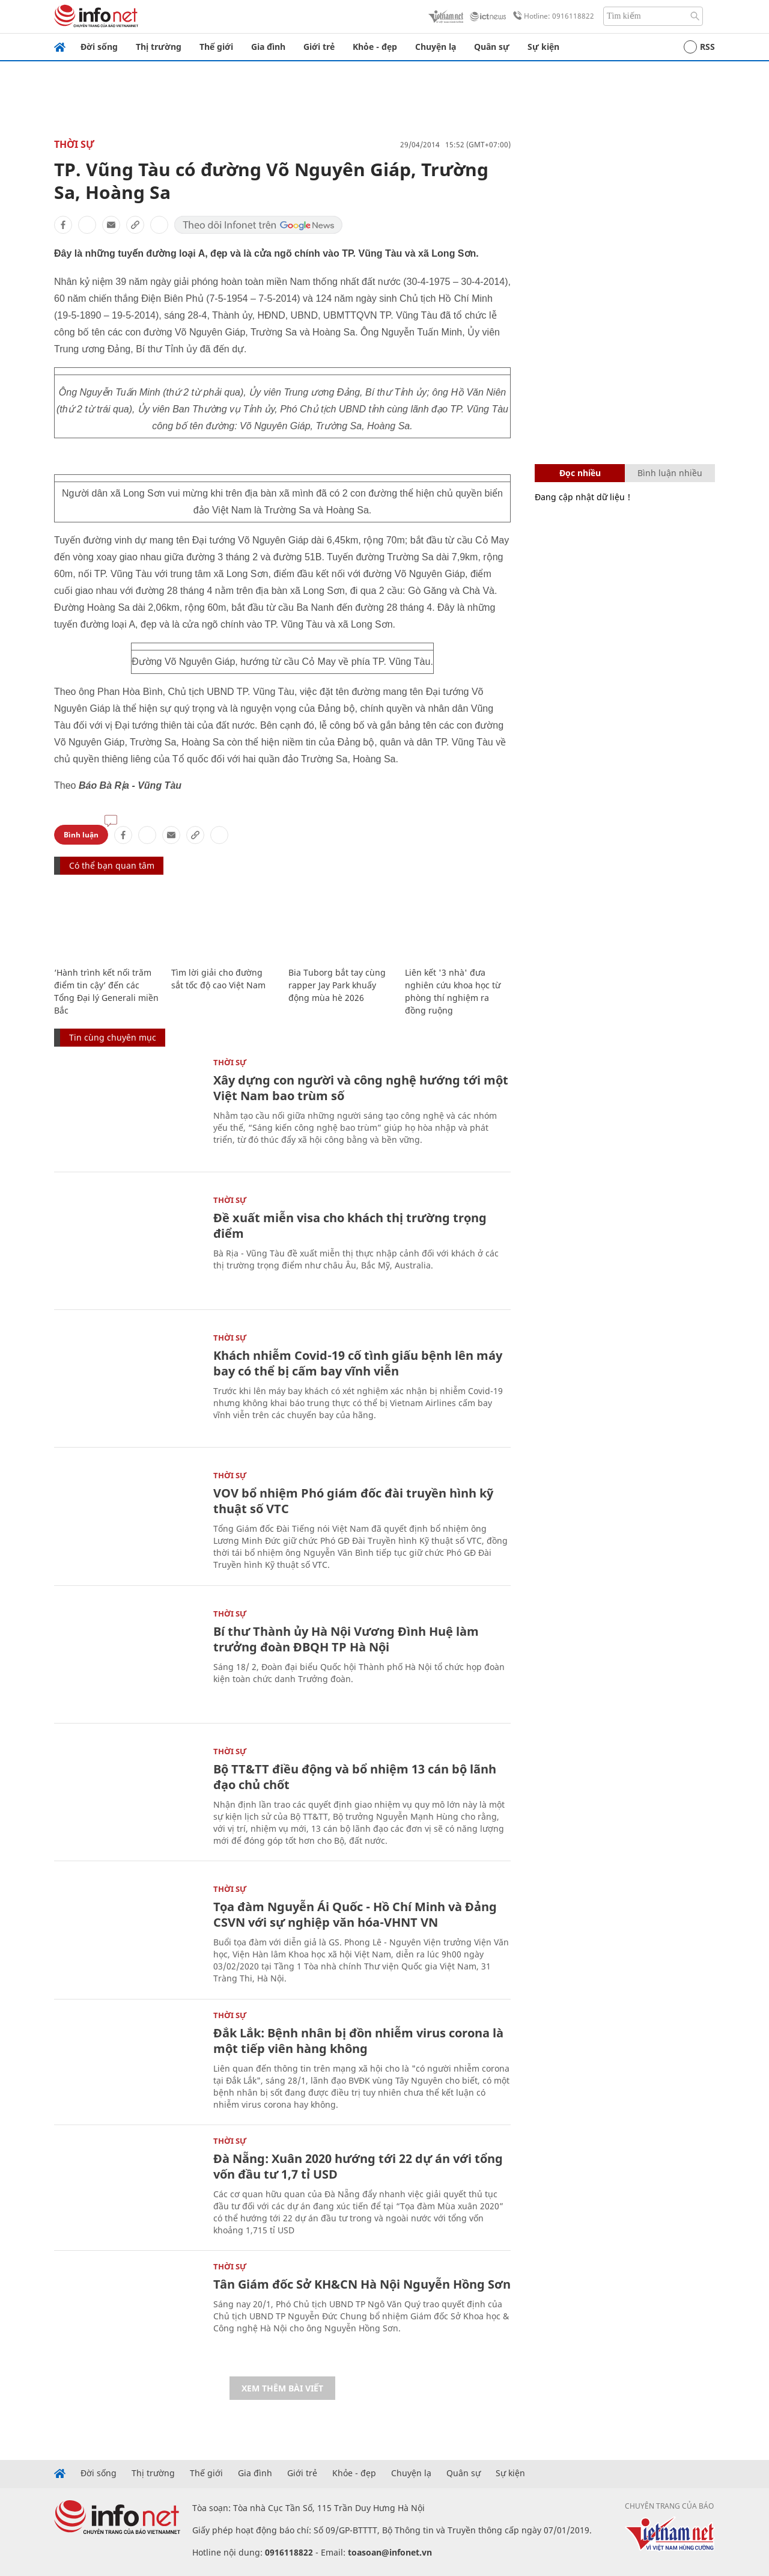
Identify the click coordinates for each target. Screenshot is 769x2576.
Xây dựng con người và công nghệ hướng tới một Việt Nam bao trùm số (360, 1088)
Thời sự (74, 144)
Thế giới (216, 46)
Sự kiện (543, 46)
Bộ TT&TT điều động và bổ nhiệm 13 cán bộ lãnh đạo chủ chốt (354, 1777)
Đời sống (99, 46)
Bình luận (81, 835)
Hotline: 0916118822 (551, 16)
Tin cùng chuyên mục (112, 1037)
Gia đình (268, 46)
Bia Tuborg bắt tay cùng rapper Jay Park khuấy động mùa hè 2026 (337, 985)
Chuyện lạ (435, 46)
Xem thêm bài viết (282, 2388)
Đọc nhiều (580, 473)
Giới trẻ (319, 46)
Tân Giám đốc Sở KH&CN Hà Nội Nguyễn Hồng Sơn (362, 2284)
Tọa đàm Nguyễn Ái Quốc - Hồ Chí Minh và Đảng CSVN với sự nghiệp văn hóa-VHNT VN (355, 1914)
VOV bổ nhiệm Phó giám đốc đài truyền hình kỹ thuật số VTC (353, 1501)
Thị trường (158, 46)
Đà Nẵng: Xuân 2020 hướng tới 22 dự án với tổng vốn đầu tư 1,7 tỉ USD (358, 2166)
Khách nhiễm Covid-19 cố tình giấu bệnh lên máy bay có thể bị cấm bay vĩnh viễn (357, 1363)
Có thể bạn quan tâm (111, 865)
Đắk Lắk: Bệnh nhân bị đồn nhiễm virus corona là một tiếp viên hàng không (358, 2041)
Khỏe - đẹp (375, 46)
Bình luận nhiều (669, 473)
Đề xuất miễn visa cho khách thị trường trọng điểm (350, 1225)
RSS (699, 47)
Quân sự (491, 46)
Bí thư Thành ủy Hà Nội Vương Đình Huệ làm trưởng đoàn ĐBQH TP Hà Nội (346, 1639)
